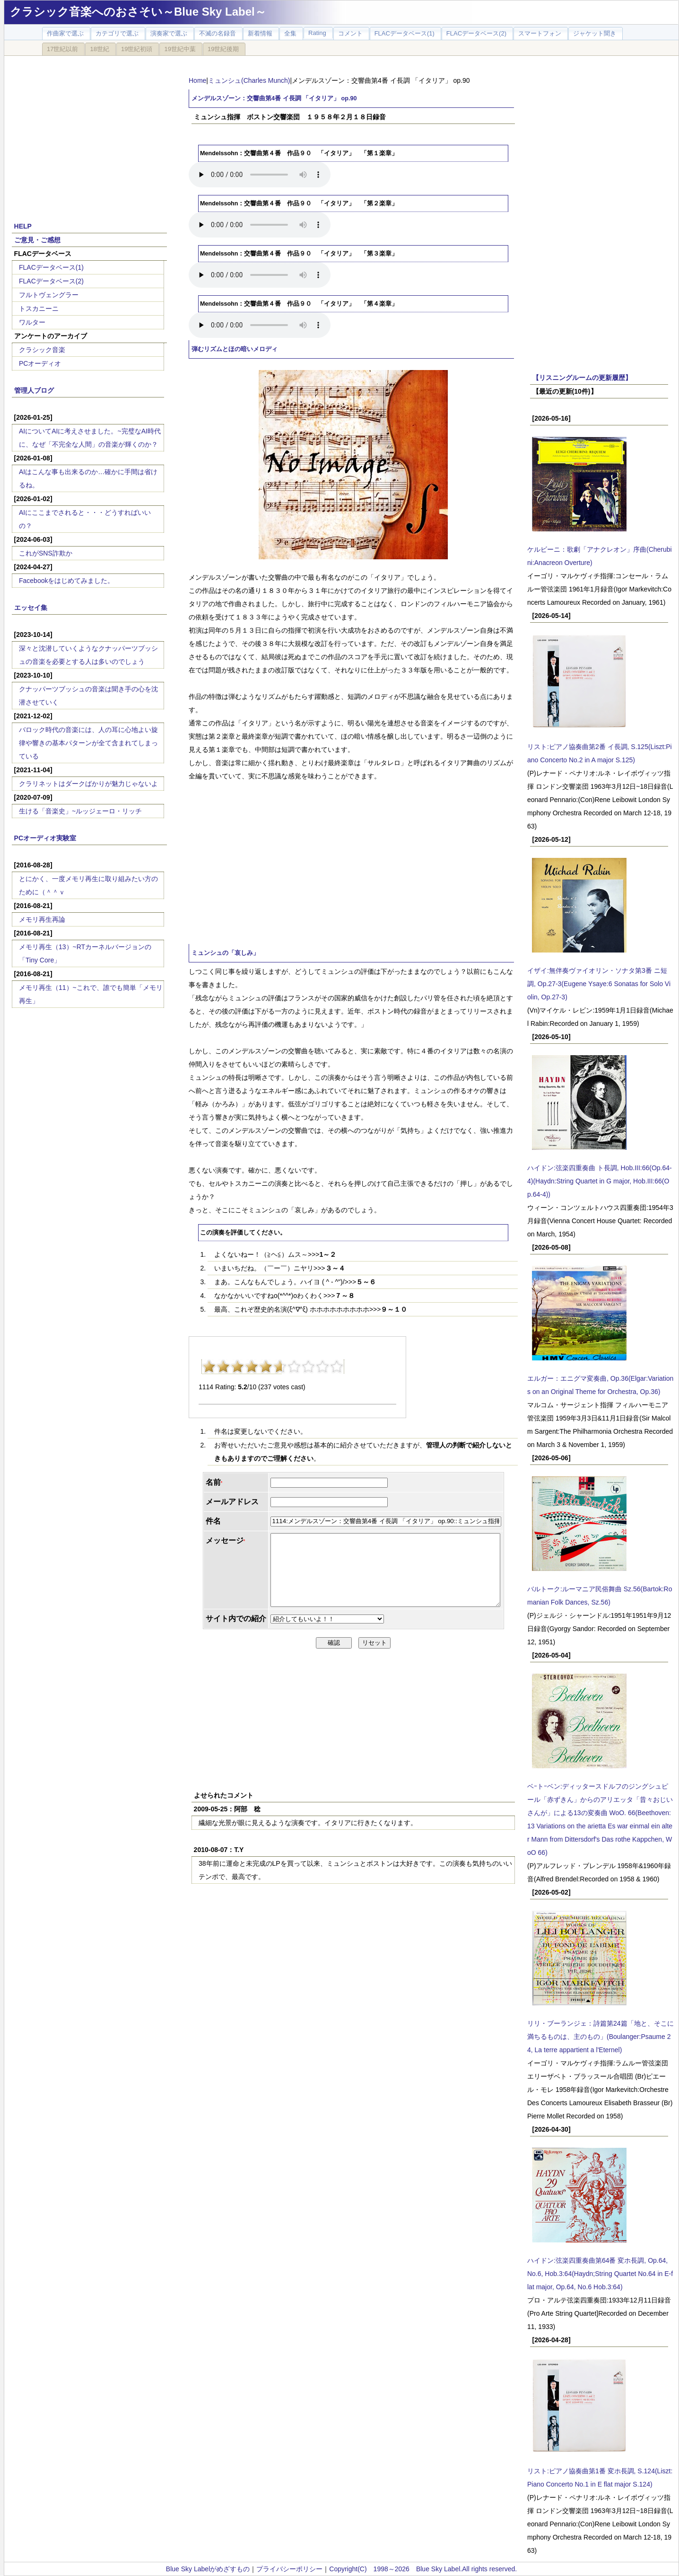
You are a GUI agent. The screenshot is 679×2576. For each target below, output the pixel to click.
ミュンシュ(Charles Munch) (249, 80)
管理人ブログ (34, 390)
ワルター (32, 322)
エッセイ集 (30, 607)
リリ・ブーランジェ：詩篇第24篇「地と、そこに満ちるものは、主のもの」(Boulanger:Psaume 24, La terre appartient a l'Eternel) (600, 2037)
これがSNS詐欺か (45, 553)
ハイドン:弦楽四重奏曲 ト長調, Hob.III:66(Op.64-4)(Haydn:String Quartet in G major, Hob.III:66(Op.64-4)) (599, 1181)
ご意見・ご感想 (37, 240)
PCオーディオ (40, 363)
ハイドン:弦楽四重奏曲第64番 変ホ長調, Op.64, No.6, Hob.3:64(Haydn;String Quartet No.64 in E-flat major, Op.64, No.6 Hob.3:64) (600, 2274)
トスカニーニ (39, 308)
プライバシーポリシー (289, 2569)
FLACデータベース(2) (51, 281)
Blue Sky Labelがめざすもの (208, 2569)
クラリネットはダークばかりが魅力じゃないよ (88, 783)
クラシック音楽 (42, 349)
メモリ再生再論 (42, 919)
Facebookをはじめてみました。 (66, 580)
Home (197, 80)
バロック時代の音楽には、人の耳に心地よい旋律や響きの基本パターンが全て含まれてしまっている (88, 743)
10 (337, 1366)
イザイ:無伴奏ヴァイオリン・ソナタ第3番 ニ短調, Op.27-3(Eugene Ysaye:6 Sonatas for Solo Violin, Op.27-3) (598, 984)
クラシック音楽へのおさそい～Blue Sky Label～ (138, 11)
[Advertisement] (89, 133)
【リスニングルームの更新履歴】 (582, 377)
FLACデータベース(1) (51, 267)
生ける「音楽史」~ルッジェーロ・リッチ (80, 811)
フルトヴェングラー (48, 295)
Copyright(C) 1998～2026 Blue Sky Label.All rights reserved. (423, 2569)
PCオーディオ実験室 (45, 838)
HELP (23, 226)
